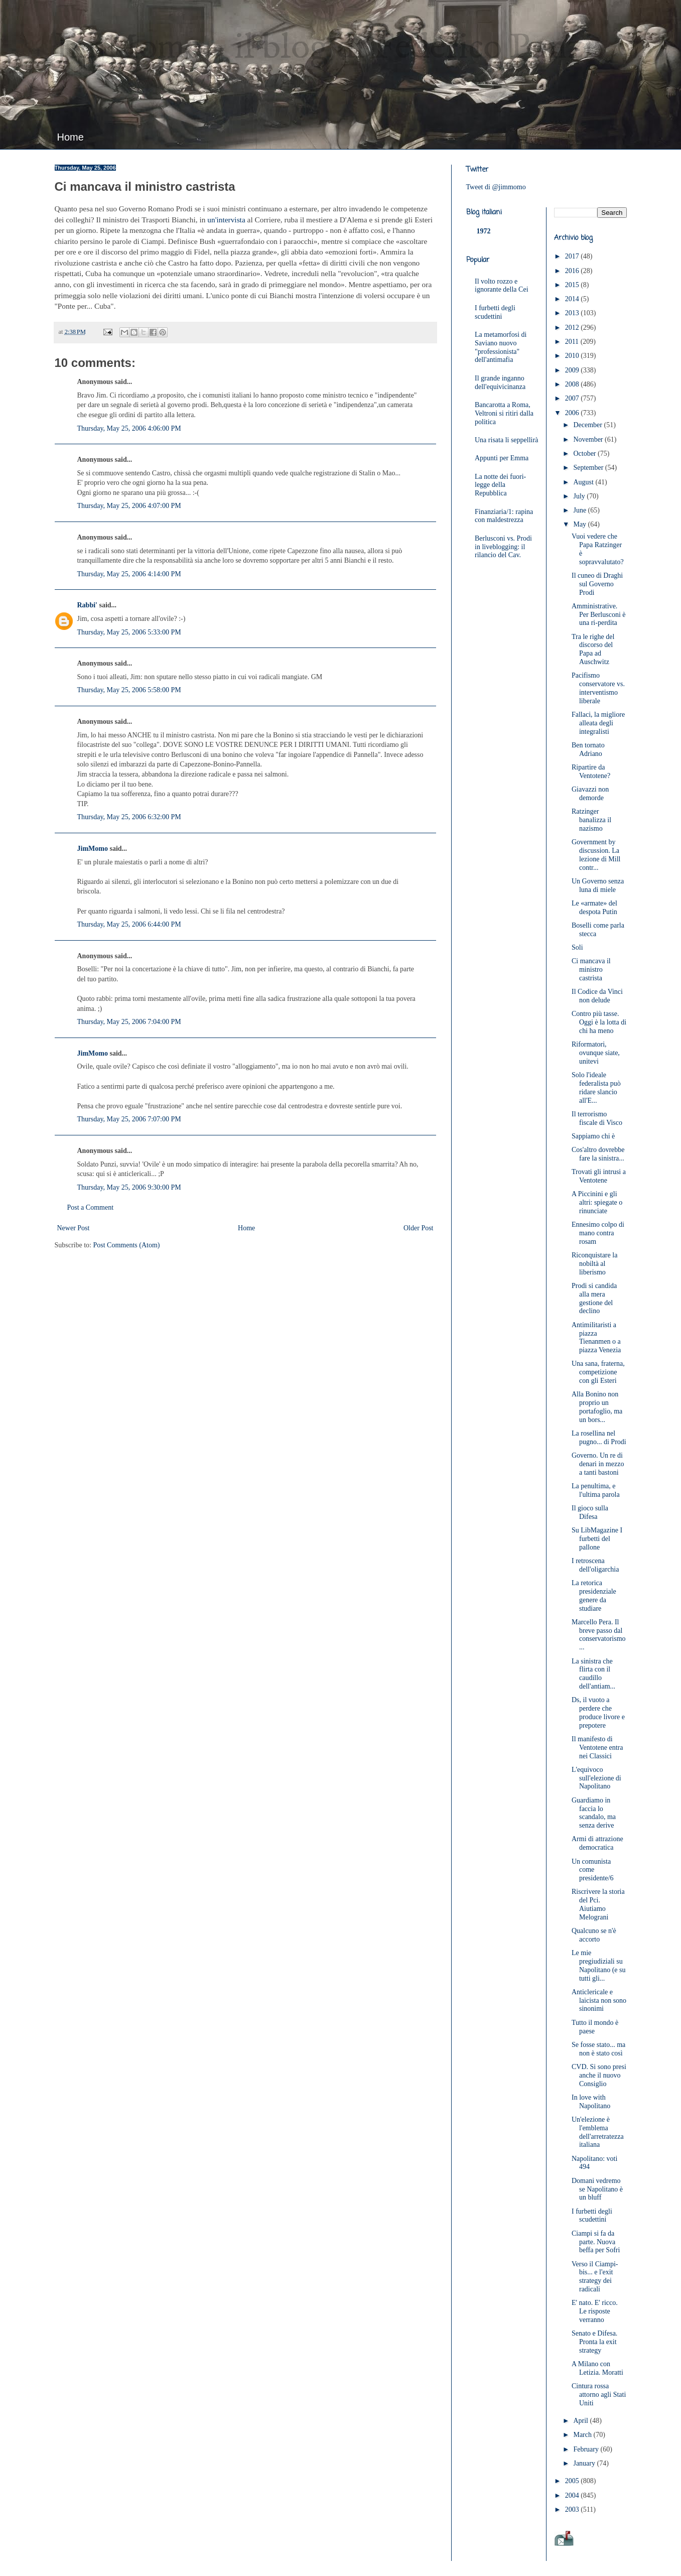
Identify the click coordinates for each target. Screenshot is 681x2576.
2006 (573, 413)
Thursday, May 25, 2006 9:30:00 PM (129, 1187)
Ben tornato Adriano (588, 749)
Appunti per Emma (501, 458)
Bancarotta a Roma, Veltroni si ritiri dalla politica (504, 413)
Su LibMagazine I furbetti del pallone (597, 1538)
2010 (573, 355)
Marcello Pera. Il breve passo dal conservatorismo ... (599, 1634)
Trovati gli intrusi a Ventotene (599, 1176)
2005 (573, 2481)
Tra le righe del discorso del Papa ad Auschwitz (593, 649)
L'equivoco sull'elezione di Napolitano (596, 1778)
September (589, 467)
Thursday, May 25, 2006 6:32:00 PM (129, 817)
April (581, 2420)
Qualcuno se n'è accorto (594, 1935)
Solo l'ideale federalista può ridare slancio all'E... (596, 1087)
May (580, 524)
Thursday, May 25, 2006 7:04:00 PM (129, 1021)
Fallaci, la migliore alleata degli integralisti (598, 723)
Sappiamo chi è (593, 1136)
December (588, 425)
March (583, 2434)
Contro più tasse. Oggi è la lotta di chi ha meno (599, 1022)
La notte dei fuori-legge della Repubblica (500, 485)
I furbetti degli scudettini (495, 312)
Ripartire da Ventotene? (591, 771)
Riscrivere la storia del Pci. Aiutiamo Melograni (598, 1904)
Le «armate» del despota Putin (594, 907)
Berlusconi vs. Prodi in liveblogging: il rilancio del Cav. (503, 547)
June (580, 510)
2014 (573, 299)
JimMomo (92, 848)
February (586, 2449)
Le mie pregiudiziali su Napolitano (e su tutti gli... (599, 1965)
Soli (577, 947)
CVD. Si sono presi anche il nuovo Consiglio (599, 2075)
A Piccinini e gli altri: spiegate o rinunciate (597, 1202)
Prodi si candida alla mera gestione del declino (594, 1298)
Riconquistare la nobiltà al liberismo (594, 1263)
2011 (573, 341)
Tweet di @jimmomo (496, 187)
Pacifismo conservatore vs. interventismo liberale (598, 688)
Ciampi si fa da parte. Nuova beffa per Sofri (596, 2242)
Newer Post (73, 1228)
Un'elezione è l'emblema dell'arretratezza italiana (598, 2132)
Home (70, 137)
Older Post (418, 1228)
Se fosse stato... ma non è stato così (598, 2049)
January (585, 2463)
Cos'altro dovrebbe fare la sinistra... (598, 1154)
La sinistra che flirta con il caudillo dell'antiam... (593, 1673)
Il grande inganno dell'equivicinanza (500, 382)
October (585, 453)
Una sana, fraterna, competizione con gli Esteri (598, 1372)
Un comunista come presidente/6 (592, 1870)
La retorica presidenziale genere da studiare (594, 1595)
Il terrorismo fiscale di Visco (597, 1118)
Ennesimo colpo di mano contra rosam (598, 1233)
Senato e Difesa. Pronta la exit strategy (594, 2342)
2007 (573, 398)
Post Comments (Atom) (126, 1245)
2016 (573, 271)
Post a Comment (90, 1207)
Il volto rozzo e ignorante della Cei (501, 286)
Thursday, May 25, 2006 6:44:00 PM (129, 924)
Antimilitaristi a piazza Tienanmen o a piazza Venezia (596, 1337)
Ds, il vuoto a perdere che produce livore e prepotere (598, 1712)
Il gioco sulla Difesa (590, 1512)
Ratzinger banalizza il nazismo (591, 820)
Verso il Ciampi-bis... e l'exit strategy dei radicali (595, 2276)
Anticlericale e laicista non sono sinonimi (599, 2000)
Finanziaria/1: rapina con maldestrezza (504, 516)
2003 (573, 2509)
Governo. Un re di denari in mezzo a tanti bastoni (598, 1464)
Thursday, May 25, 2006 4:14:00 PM (129, 574)
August (584, 482)
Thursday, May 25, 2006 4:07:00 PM (129, 505)
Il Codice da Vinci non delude (597, 996)
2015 (573, 285)
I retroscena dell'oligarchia (595, 1565)
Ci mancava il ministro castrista (591, 969)
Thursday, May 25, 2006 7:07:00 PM (129, 1119)
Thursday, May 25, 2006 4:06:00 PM (129, 428)
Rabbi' (87, 605)
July (580, 496)
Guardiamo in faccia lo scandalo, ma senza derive (594, 1812)
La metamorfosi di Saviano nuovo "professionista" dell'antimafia (500, 347)
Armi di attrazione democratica (597, 1843)
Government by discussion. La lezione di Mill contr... (596, 854)
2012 (573, 327)
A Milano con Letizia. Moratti (597, 2368)
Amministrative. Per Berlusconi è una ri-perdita (599, 614)
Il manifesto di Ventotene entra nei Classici (597, 1747)
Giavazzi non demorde (590, 794)
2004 (573, 2495)
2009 (573, 370)
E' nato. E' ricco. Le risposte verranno (595, 2311)
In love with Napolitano (591, 2102)
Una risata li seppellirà (506, 440)
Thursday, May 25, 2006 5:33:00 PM (129, 632)
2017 (573, 256)
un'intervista (226, 219)
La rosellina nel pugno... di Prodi (599, 1438)
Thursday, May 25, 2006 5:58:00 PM (129, 690)
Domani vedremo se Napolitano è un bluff (597, 2189)
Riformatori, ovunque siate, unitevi (596, 1053)
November (589, 439)
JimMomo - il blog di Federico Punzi (324, 48)
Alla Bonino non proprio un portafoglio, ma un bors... (597, 1406)
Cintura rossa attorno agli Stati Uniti (599, 2394)
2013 (573, 313)
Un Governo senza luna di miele (598, 885)
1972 (484, 231)
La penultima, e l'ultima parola (596, 1490)
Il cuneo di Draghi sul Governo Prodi (597, 584)
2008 (573, 384)
